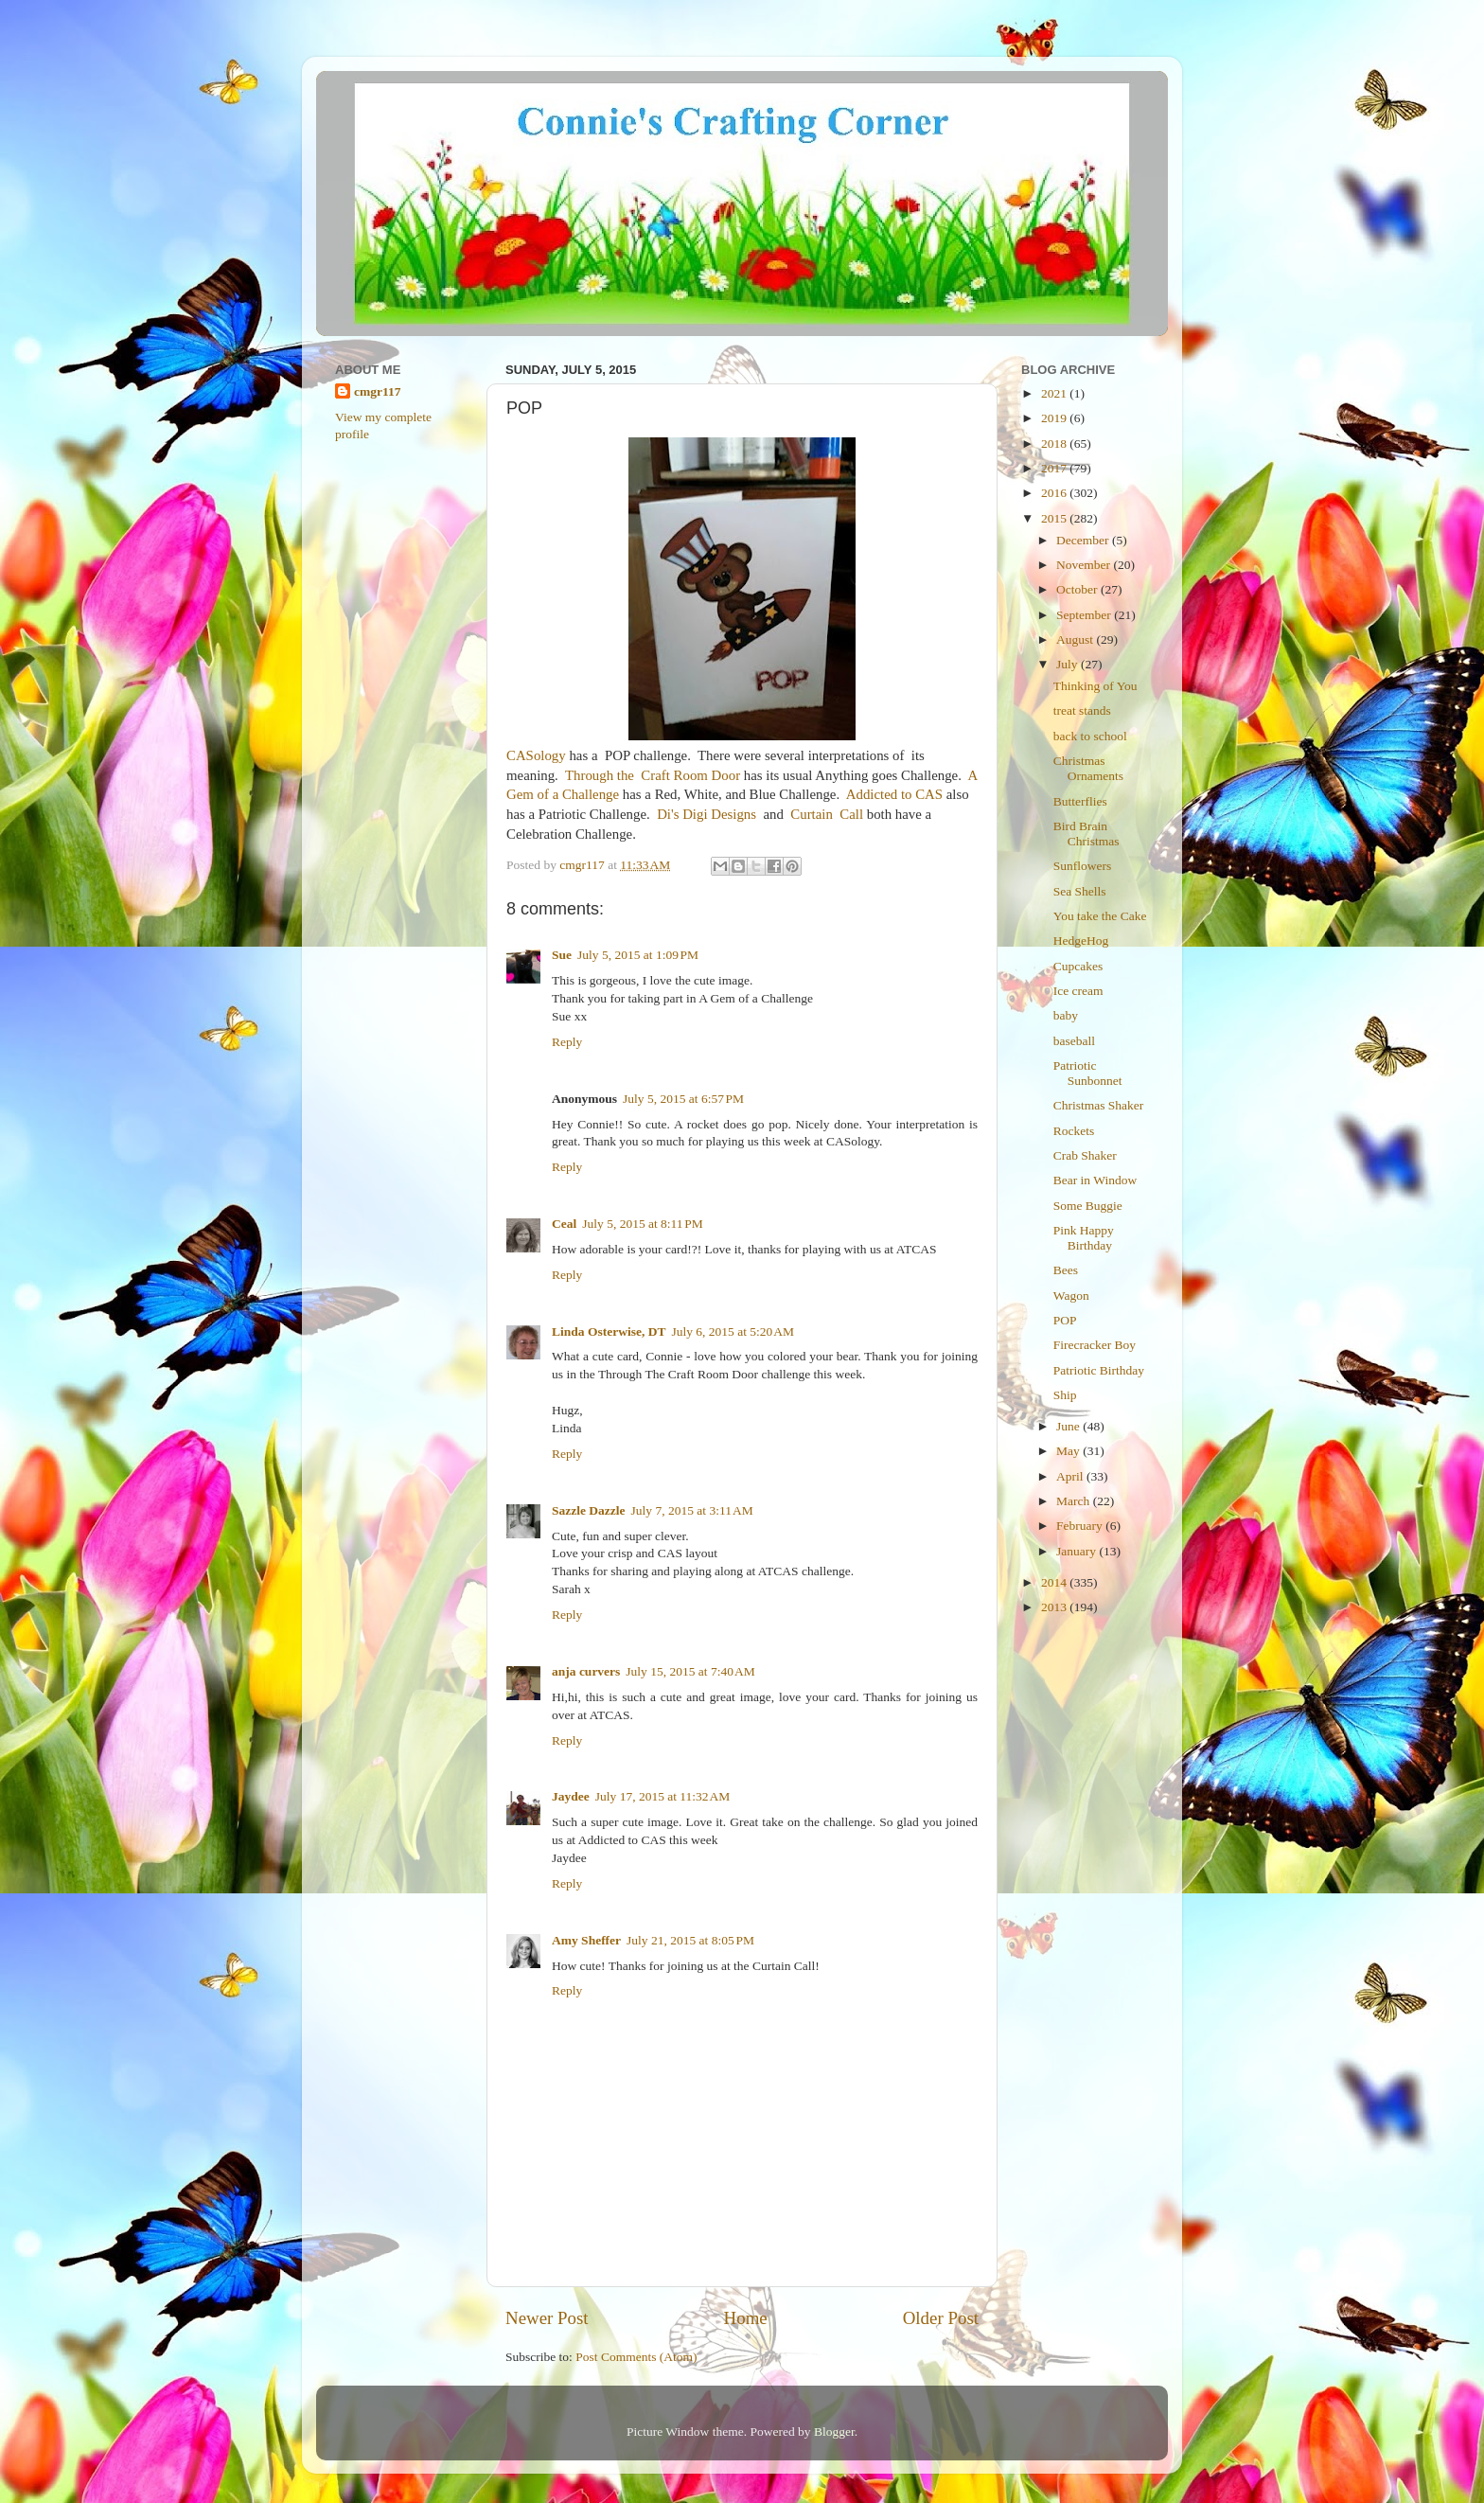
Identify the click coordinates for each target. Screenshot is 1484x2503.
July (1068, 664)
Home (746, 2318)
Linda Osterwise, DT (608, 1331)
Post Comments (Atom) (636, 2357)
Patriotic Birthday (1098, 1370)
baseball (1074, 1041)
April (1071, 1476)
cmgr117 (377, 391)
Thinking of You (1095, 686)
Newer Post (547, 2318)
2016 (1055, 493)
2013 (1055, 1607)
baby (1065, 1015)
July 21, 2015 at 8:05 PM (690, 1940)
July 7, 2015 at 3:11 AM (692, 1510)
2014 (1055, 1582)
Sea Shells (1079, 891)
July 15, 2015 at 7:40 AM (690, 1671)
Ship (1065, 1395)
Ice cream (1078, 991)
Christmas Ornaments (1088, 768)
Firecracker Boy (1094, 1345)
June (1069, 1426)
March (1074, 1501)
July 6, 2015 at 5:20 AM (732, 1331)
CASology (536, 755)
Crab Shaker (1085, 1155)
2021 (1055, 393)
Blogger (834, 2431)
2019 (1055, 418)
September (1085, 615)
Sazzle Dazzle (589, 1510)
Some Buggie (1087, 1205)
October (1078, 589)
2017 (1055, 468)
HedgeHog (1080, 940)
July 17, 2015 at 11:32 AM (663, 1796)
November (1084, 565)
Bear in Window (1095, 1180)
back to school (1090, 736)
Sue (562, 955)
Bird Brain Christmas (1086, 833)
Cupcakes (1078, 966)
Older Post (941, 2318)
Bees (1065, 1270)
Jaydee (571, 1796)
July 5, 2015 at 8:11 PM (642, 1223)
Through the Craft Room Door (654, 775)
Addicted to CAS (894, 794)
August (1076, 639)
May (1069, 1451)
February (1080, 1525)
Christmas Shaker (1098, 1105)
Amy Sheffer (586, 1940)
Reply (567, 1042)
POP (1065, 1320)
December (1084, 540)
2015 (1055, 518)
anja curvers (586, 1671)
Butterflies (1080, 801)
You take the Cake (1100, 916)
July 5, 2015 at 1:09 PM (637, 955)
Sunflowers (1082, 866)
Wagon (1071, 1295)
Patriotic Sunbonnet (1087, 1073)
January (1077, 1551)
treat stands (1082, 710)
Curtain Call (826, 814)
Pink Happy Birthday (1083, 1237)
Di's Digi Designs (706, 814)
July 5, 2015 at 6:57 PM (683, 1099)
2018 (1055, 443)
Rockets (1074, 1131)
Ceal (564, 1223)
